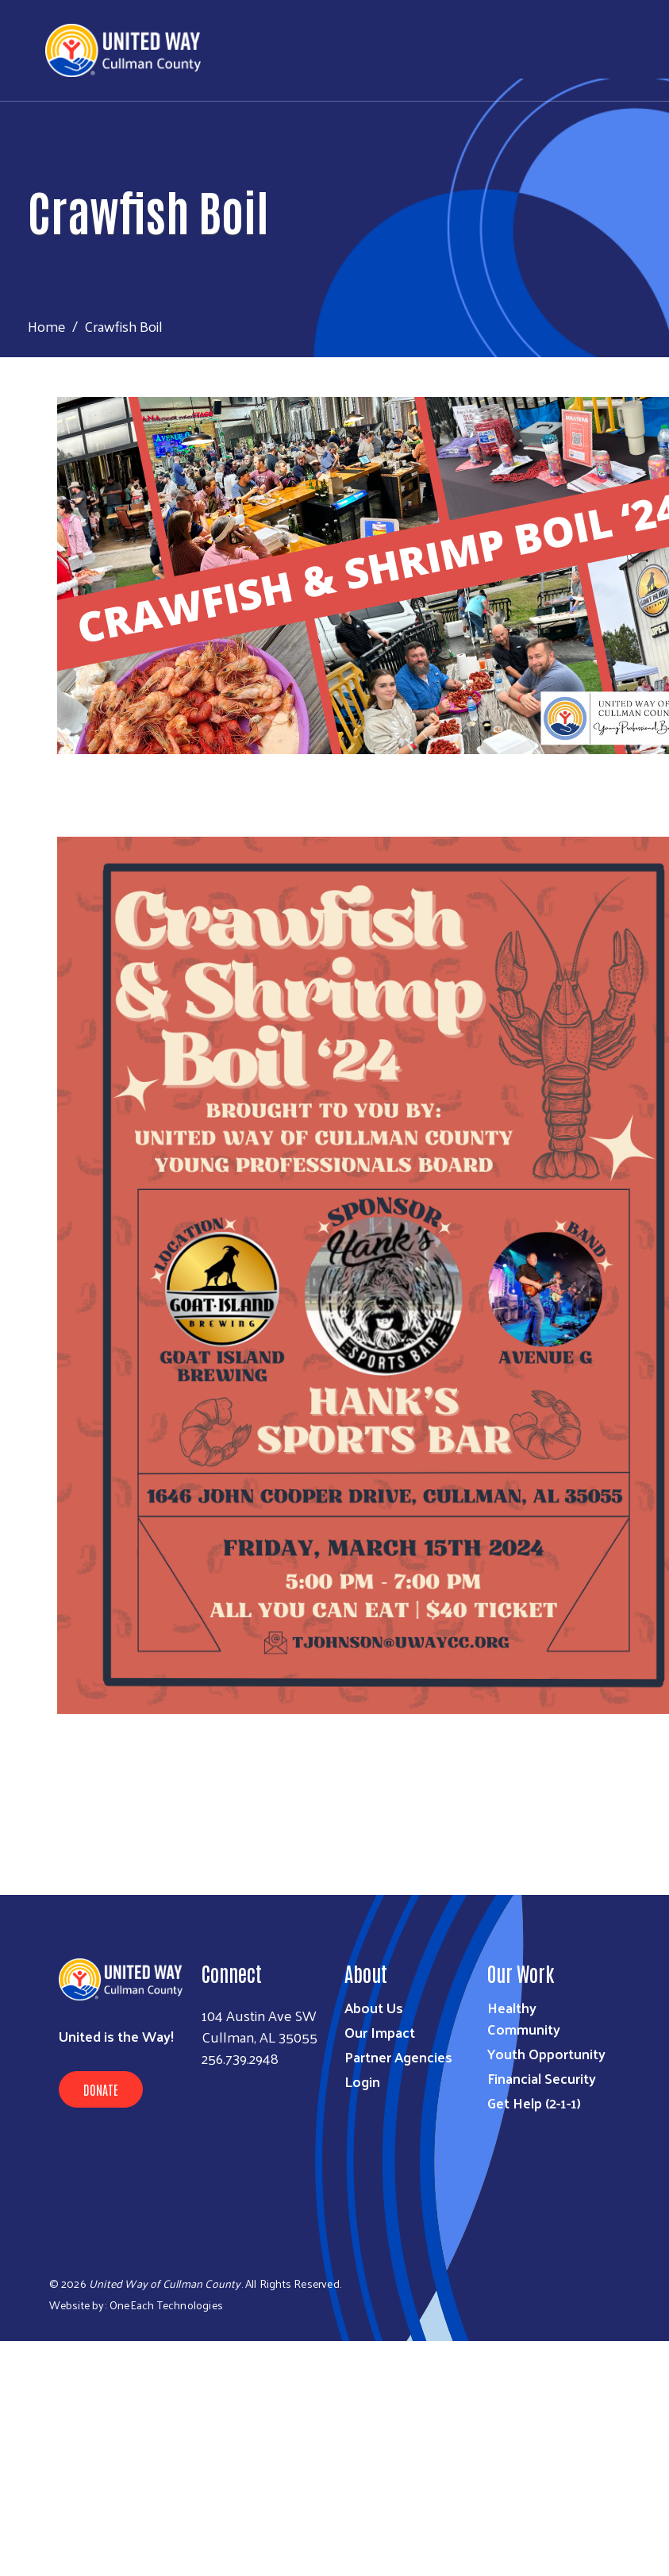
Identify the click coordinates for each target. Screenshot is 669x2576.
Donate (100, 2089)
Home (47, 326)
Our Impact (379, 2032)
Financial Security (541, 2078)
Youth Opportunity (546, 2053)
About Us (373, 2007)
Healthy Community (523, 2018)
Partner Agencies (398, 2056)
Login (362, 2081)
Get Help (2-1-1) (534, 2102)
